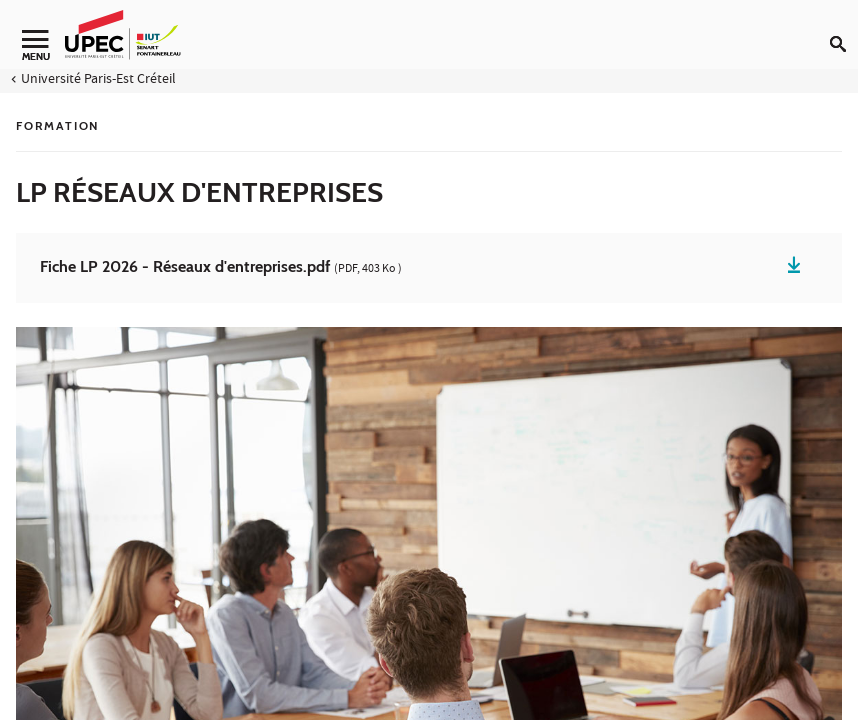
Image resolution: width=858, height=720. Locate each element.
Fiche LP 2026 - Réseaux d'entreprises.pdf (221, 268)
